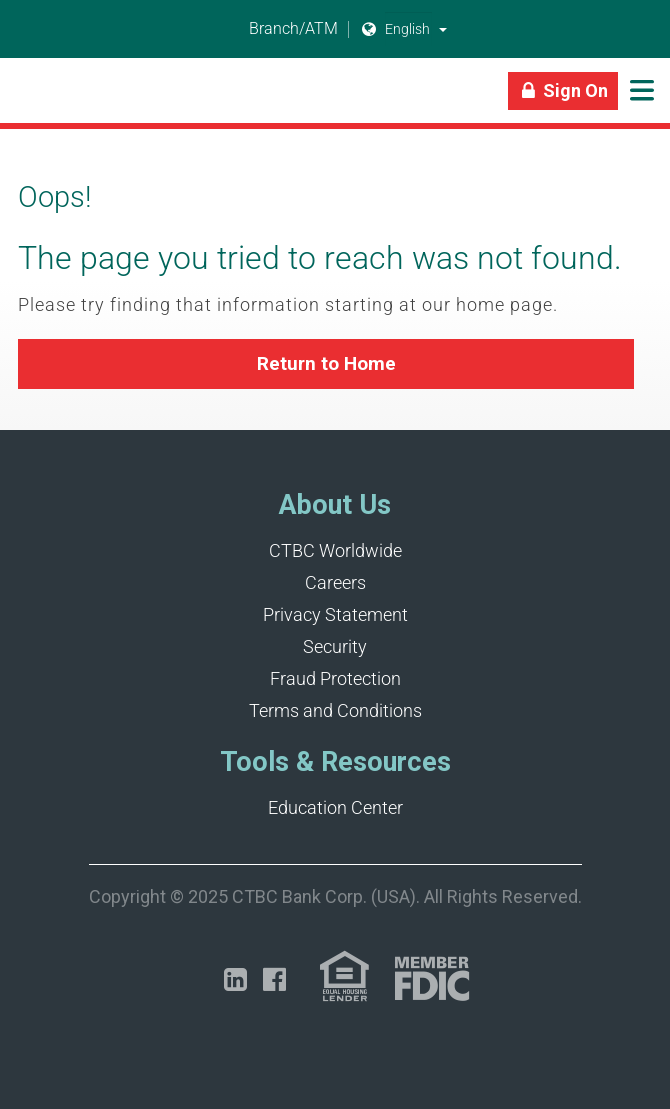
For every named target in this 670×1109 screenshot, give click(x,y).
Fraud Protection (335, 678)
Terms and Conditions (335, 710)
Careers (335, 582)
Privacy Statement (335, 614)
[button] (443, 29)
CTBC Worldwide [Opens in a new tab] (335, 550)
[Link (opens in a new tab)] (344, 976)
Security (335, 646)
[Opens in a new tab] (235, 979)
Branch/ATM (281, 29)
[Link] (20, 100)
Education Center (335, 807)
